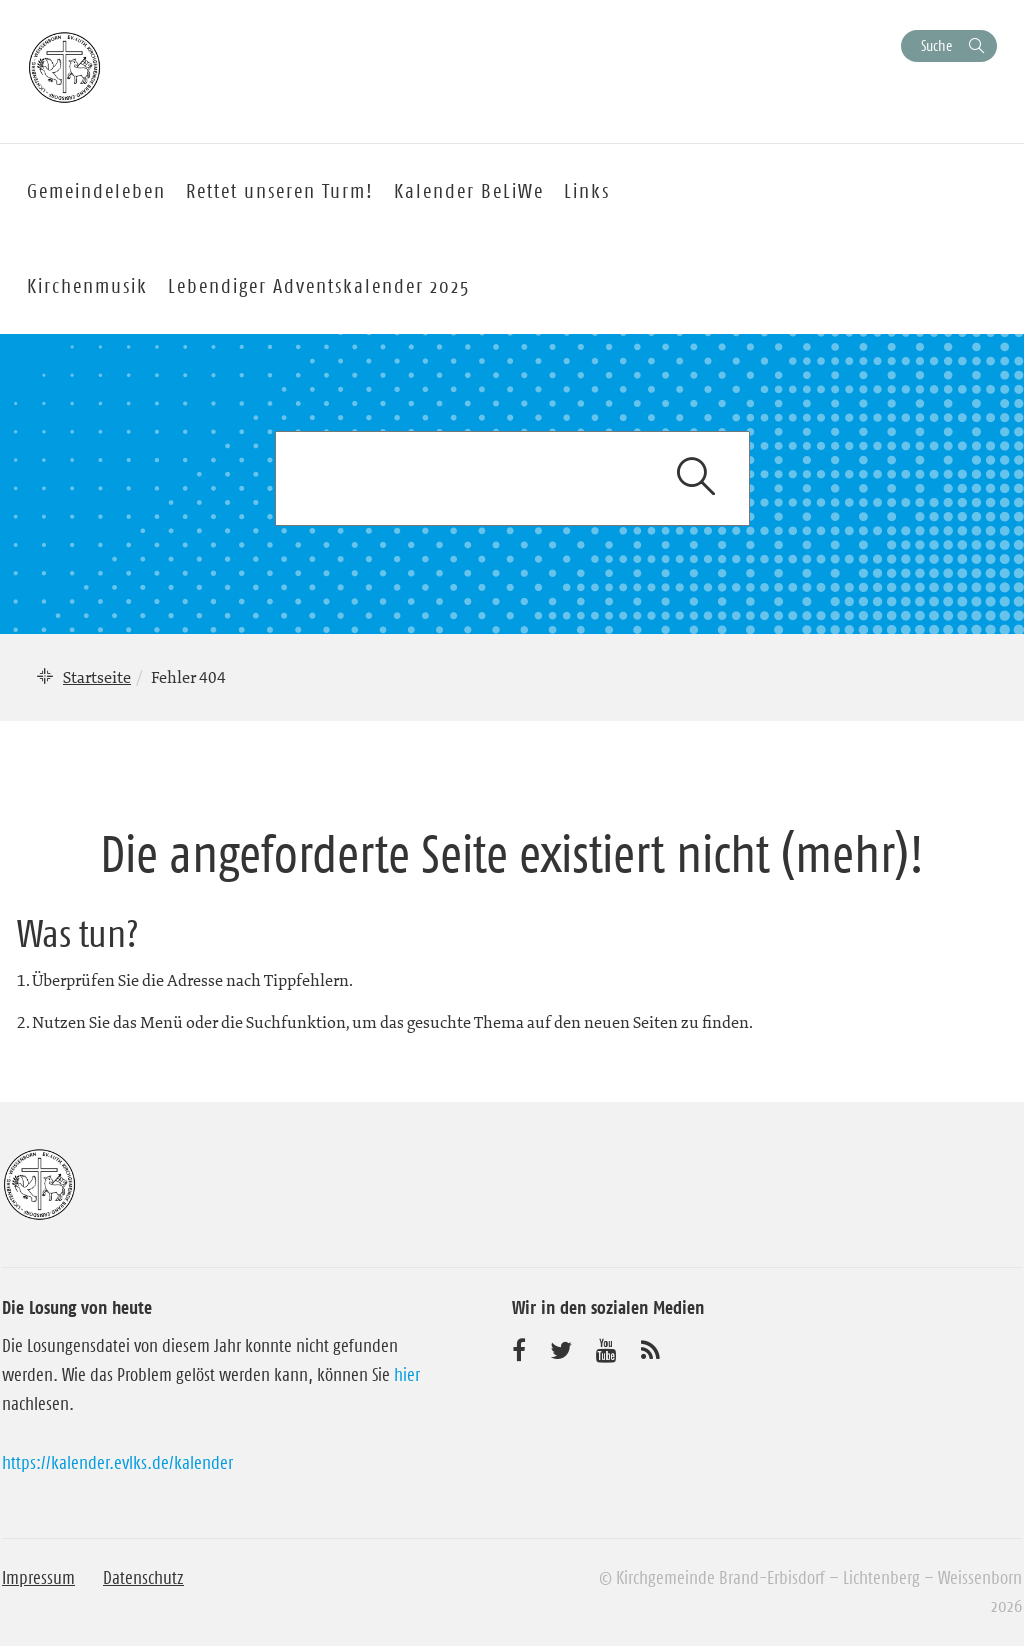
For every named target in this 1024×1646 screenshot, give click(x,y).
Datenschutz (143, 1578)
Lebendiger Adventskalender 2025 (319, 286)
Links (587, 191)
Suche (936, 45)
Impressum (38, 1578)
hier (407, 1375)
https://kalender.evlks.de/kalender (117, 1463)
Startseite (97, 677)
